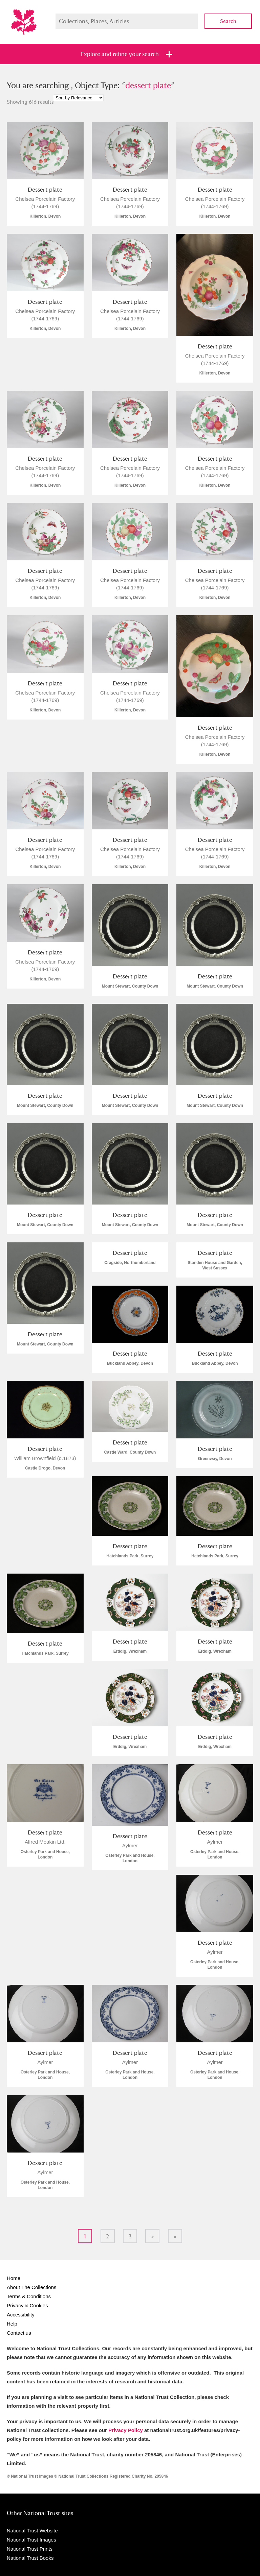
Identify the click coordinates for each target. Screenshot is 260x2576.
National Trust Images (31, 2540)
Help (12, 2324)
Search (228, 21)
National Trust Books (30, 2558)
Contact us (19, 2333)
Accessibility (21, 2314)
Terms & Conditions (29, 2296)
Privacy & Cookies (27, 2305)
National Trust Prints (29, 2549)
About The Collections (31, 2287)
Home (13, 2278)
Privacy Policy (125, 2430)
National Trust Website (32, 2530)
